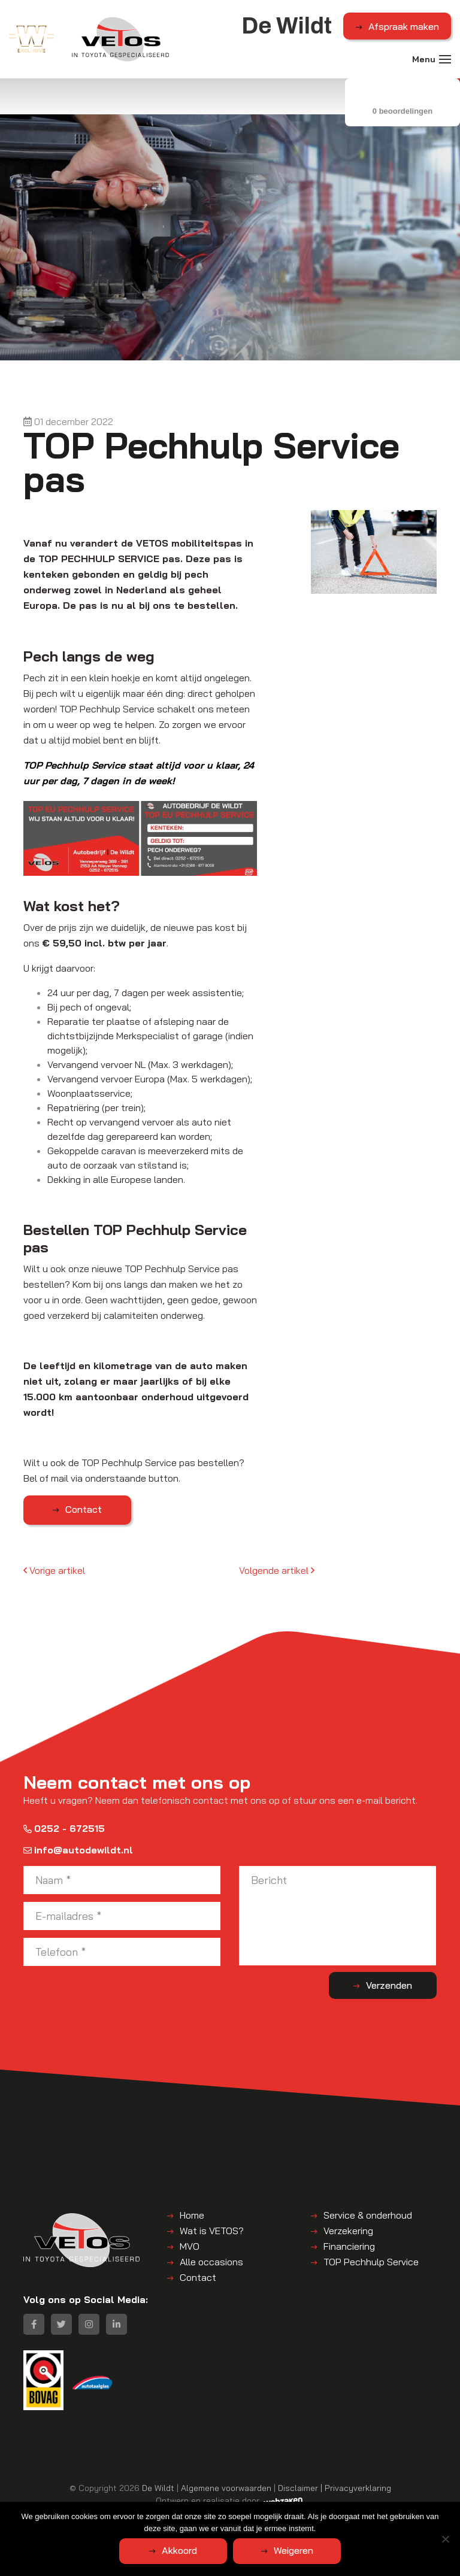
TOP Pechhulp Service (371, 2262)
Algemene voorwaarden (226, 2488)
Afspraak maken (403, 26)
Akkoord (179, 2550)
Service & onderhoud (367, 2215)
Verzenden (389, 1985)
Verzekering (348, 2231)
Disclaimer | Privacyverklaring (334, 2488)
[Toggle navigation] (445, 59)
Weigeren (293, 2550)
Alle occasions (211, 2262)
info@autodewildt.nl (78, 1850)
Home (192, 2215)
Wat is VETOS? (212, 2231)
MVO (189, 2246)
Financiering (349, 2246)
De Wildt (158, 2488)
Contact (83, 1509)
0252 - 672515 (64, 1828)
